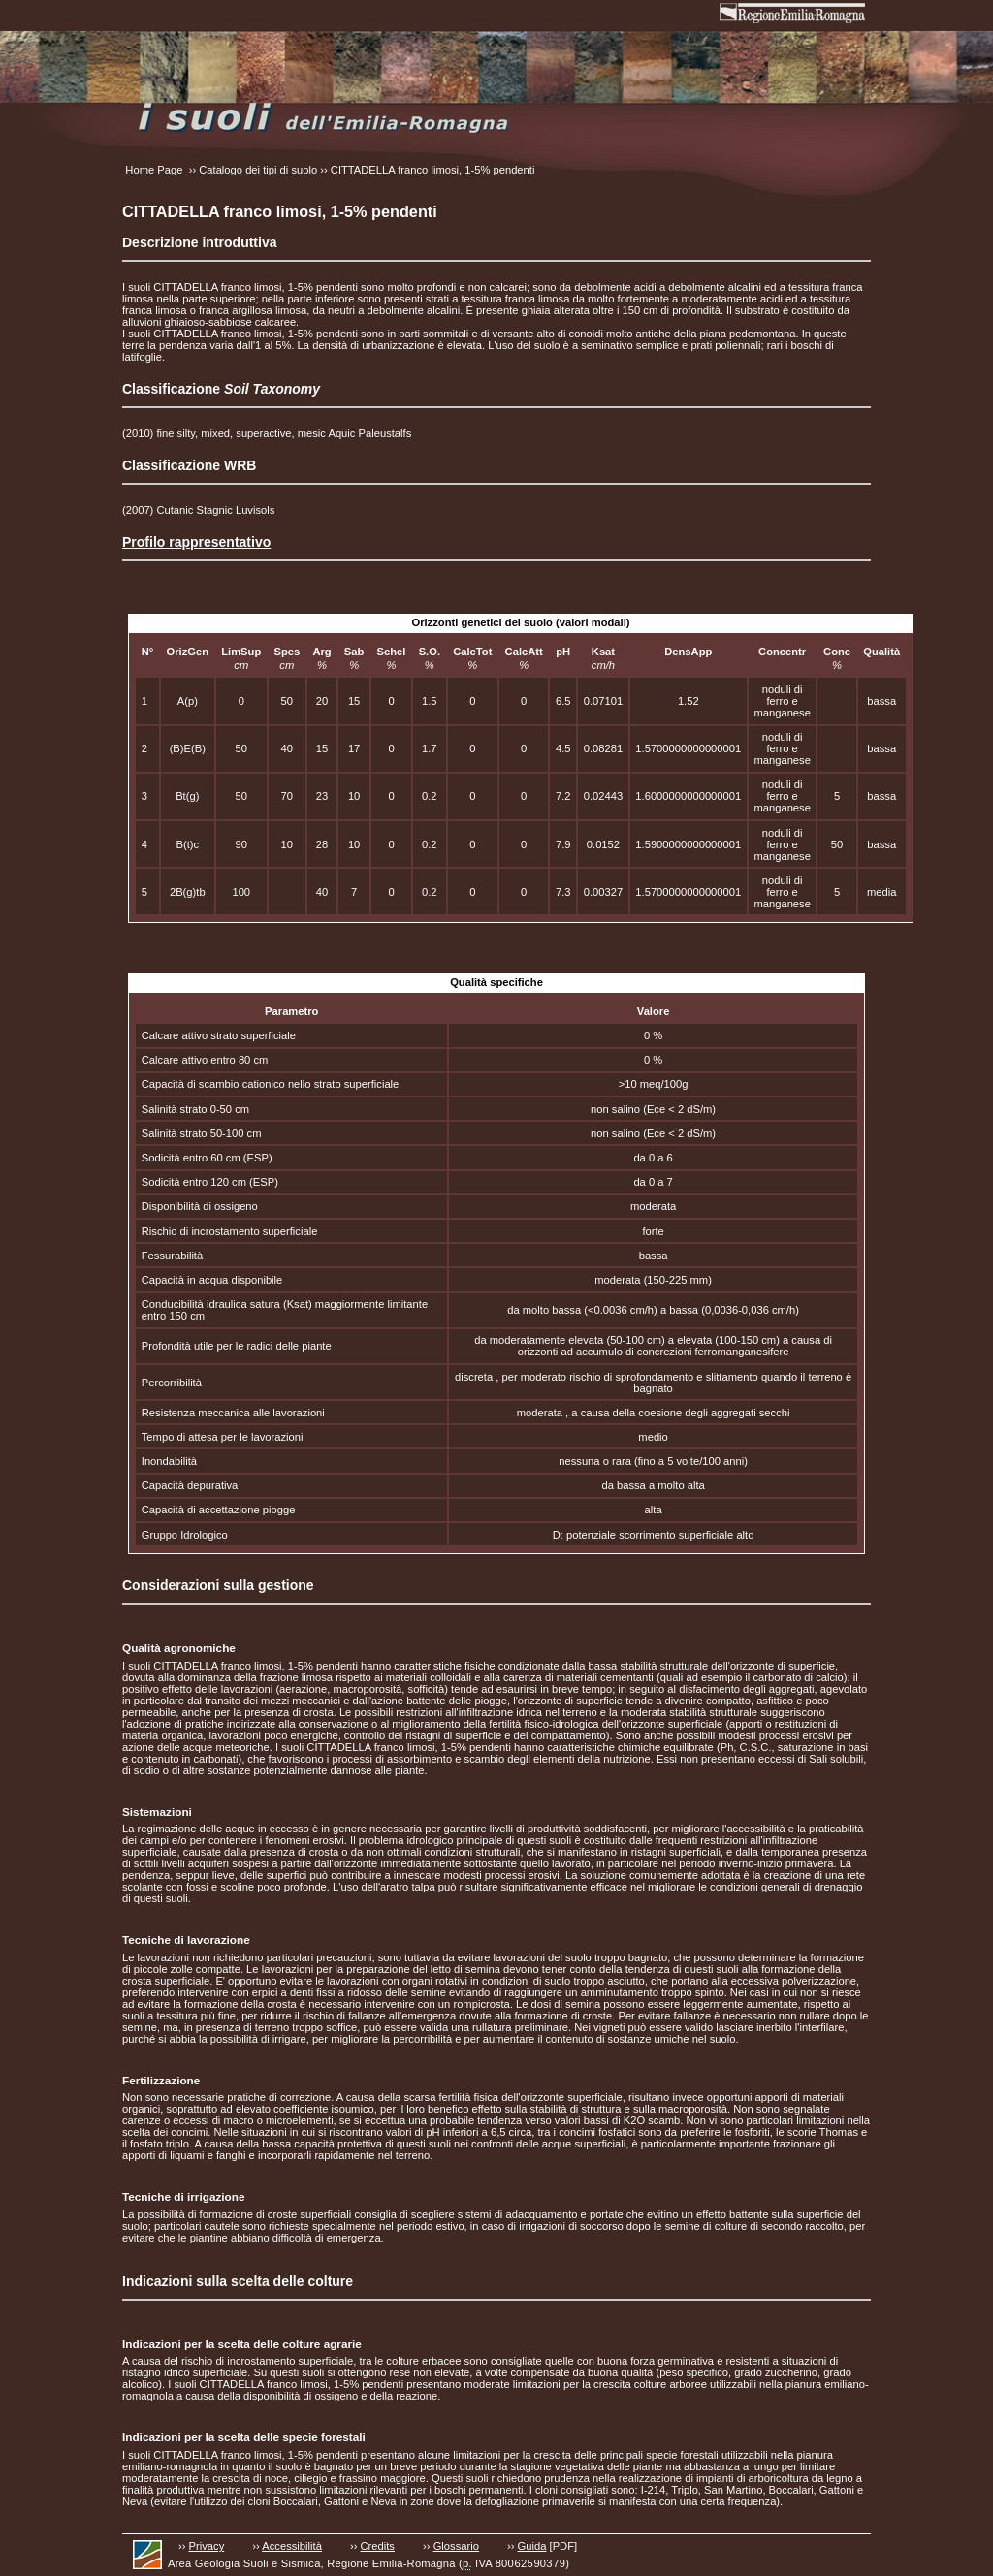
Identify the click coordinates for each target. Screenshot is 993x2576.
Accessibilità (292, 2546)
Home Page (153, 169)
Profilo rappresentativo (196, 542)
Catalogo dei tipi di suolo (258, 169)
